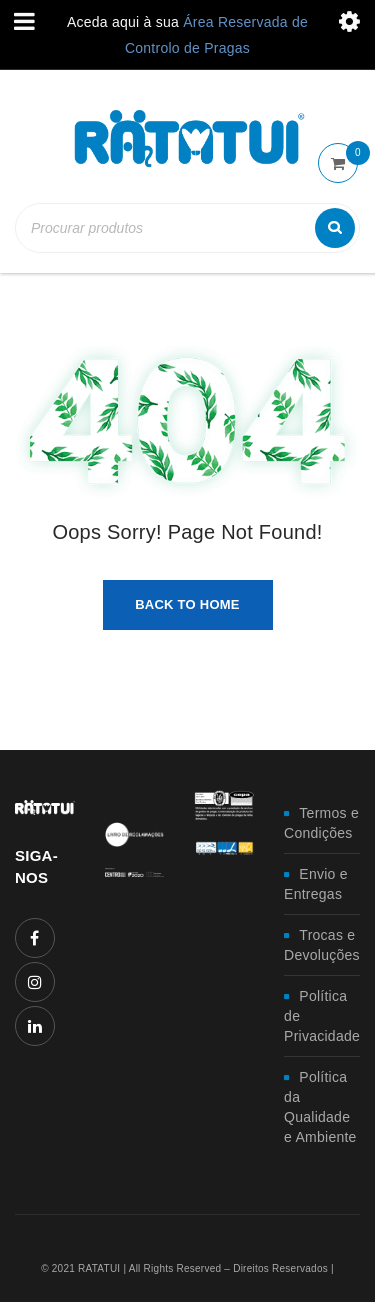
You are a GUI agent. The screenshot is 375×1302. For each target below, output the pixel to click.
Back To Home (187, 604)
